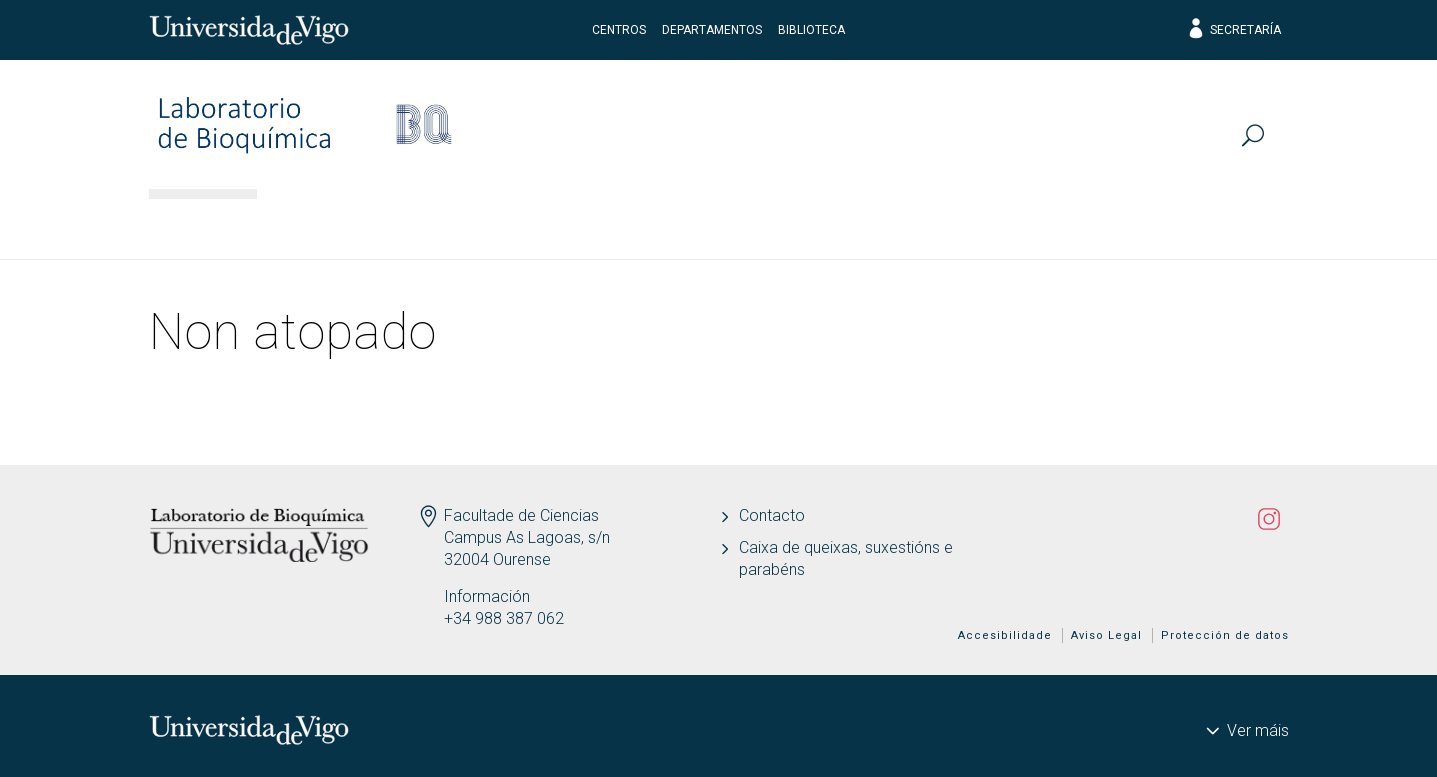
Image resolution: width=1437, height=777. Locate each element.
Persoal (324, 225)
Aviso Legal (1106, 635)
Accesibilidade (1005, 635)
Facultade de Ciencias (521, 515)
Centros (619, 30)
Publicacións (658, 225)
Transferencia (840, 225)
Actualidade (1017, 225)
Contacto (772, 515)
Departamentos (712, 30)
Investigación (478, 225)
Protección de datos (1225, 635)
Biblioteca (811, 30)
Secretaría (1233, 30)
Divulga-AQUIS (1196, 225)
